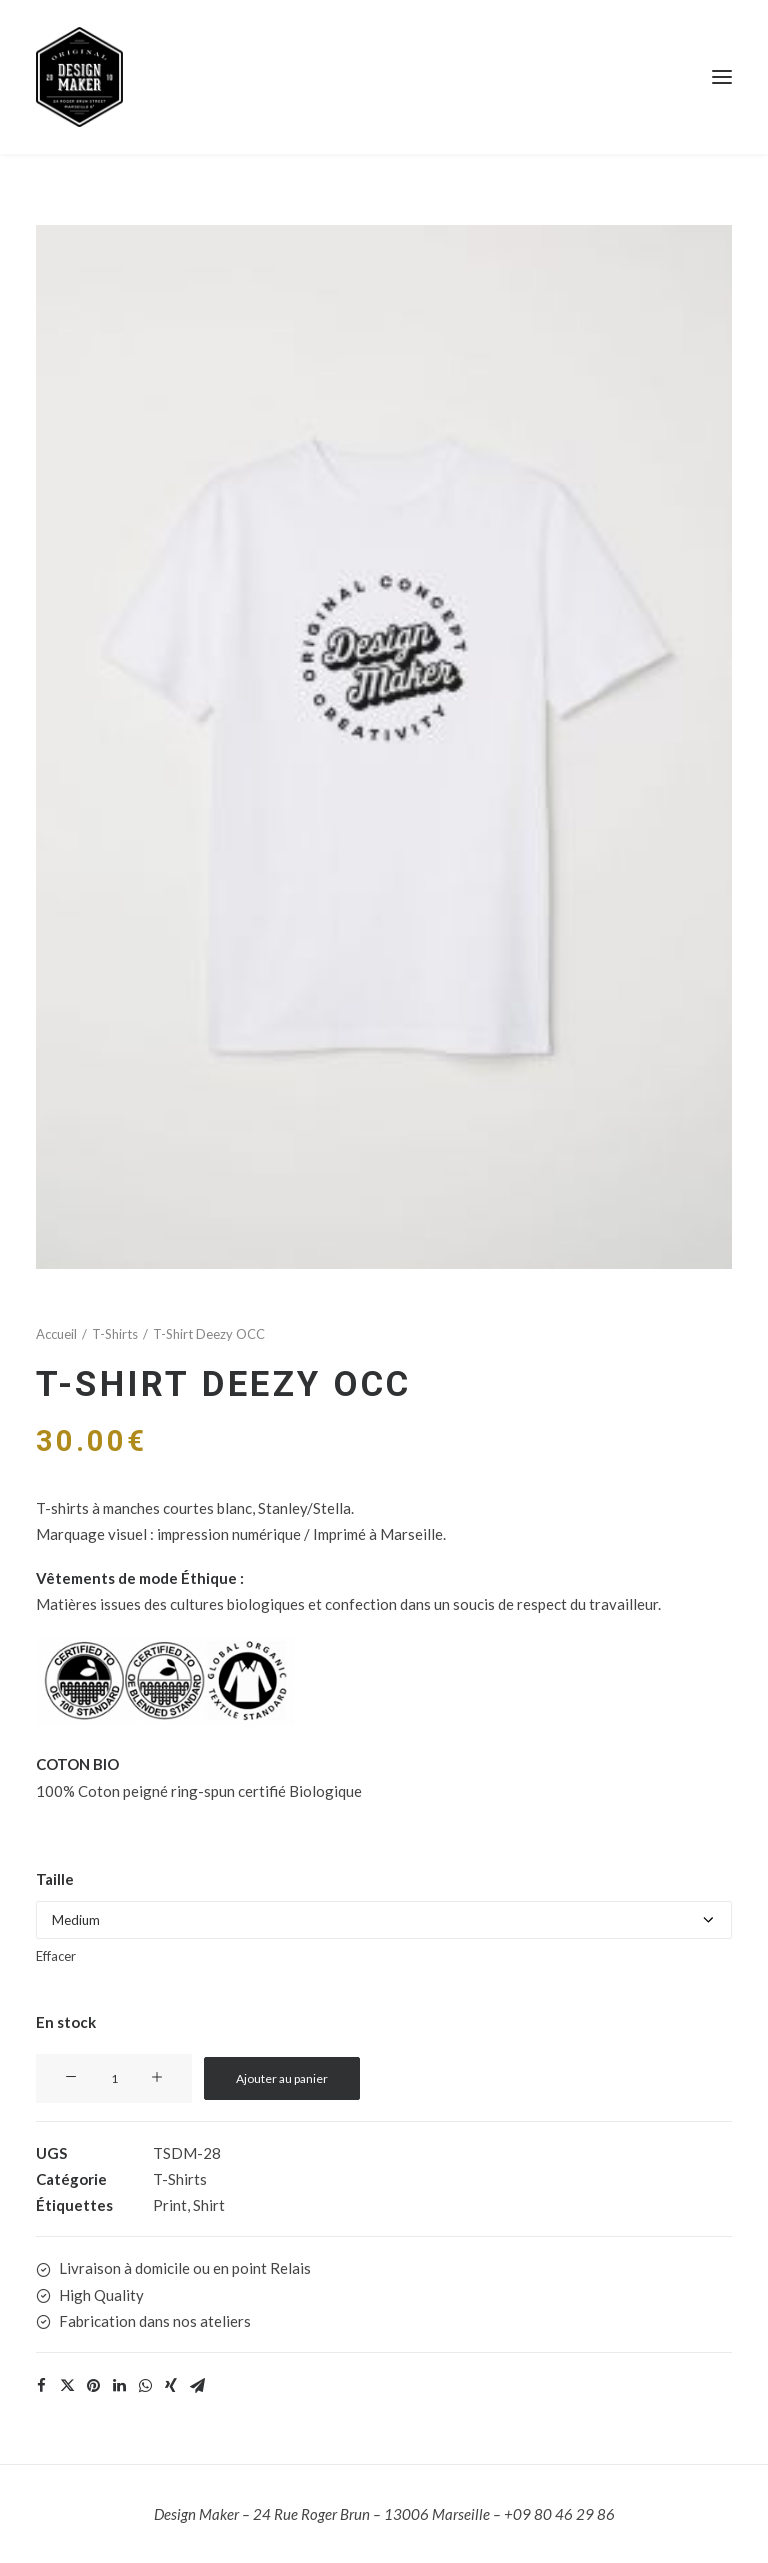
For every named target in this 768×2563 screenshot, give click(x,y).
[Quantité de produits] (114, 2078)
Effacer (56, 1956)
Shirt (209, 2205)
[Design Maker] (384, 77)
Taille (55, 1879)
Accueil (56, 1334)
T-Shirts (115, 1334)
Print (170, 2205)
